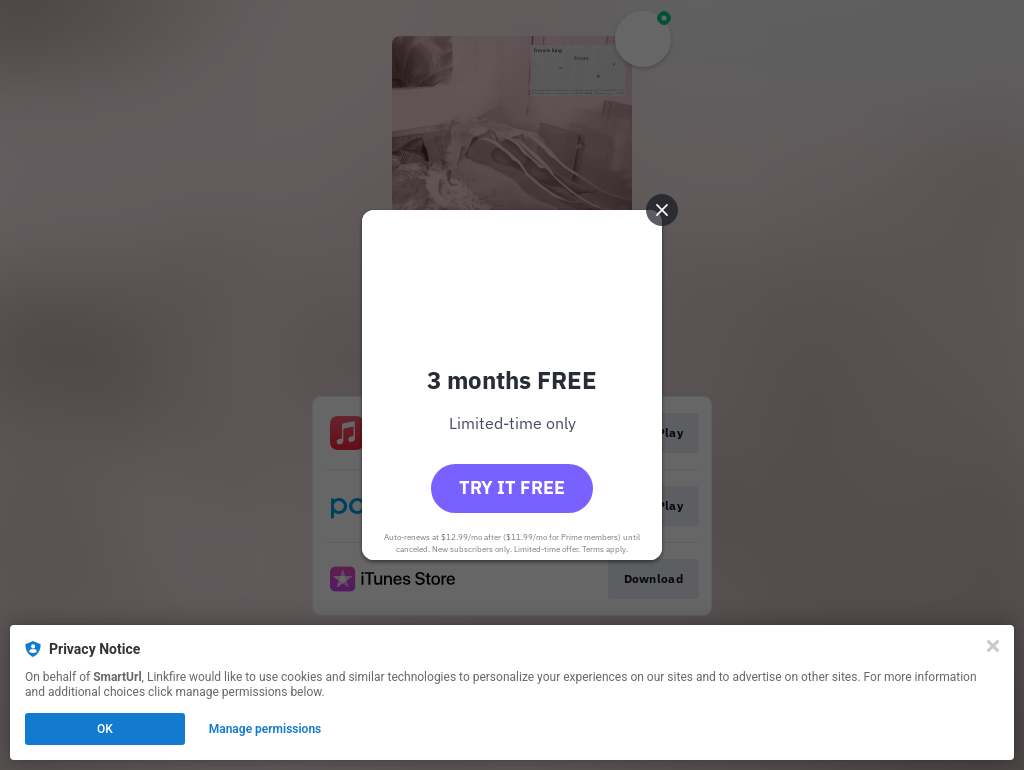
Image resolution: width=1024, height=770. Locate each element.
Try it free (512, 487)
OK (105, 729)
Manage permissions (265, 729)
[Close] (993, 646)
